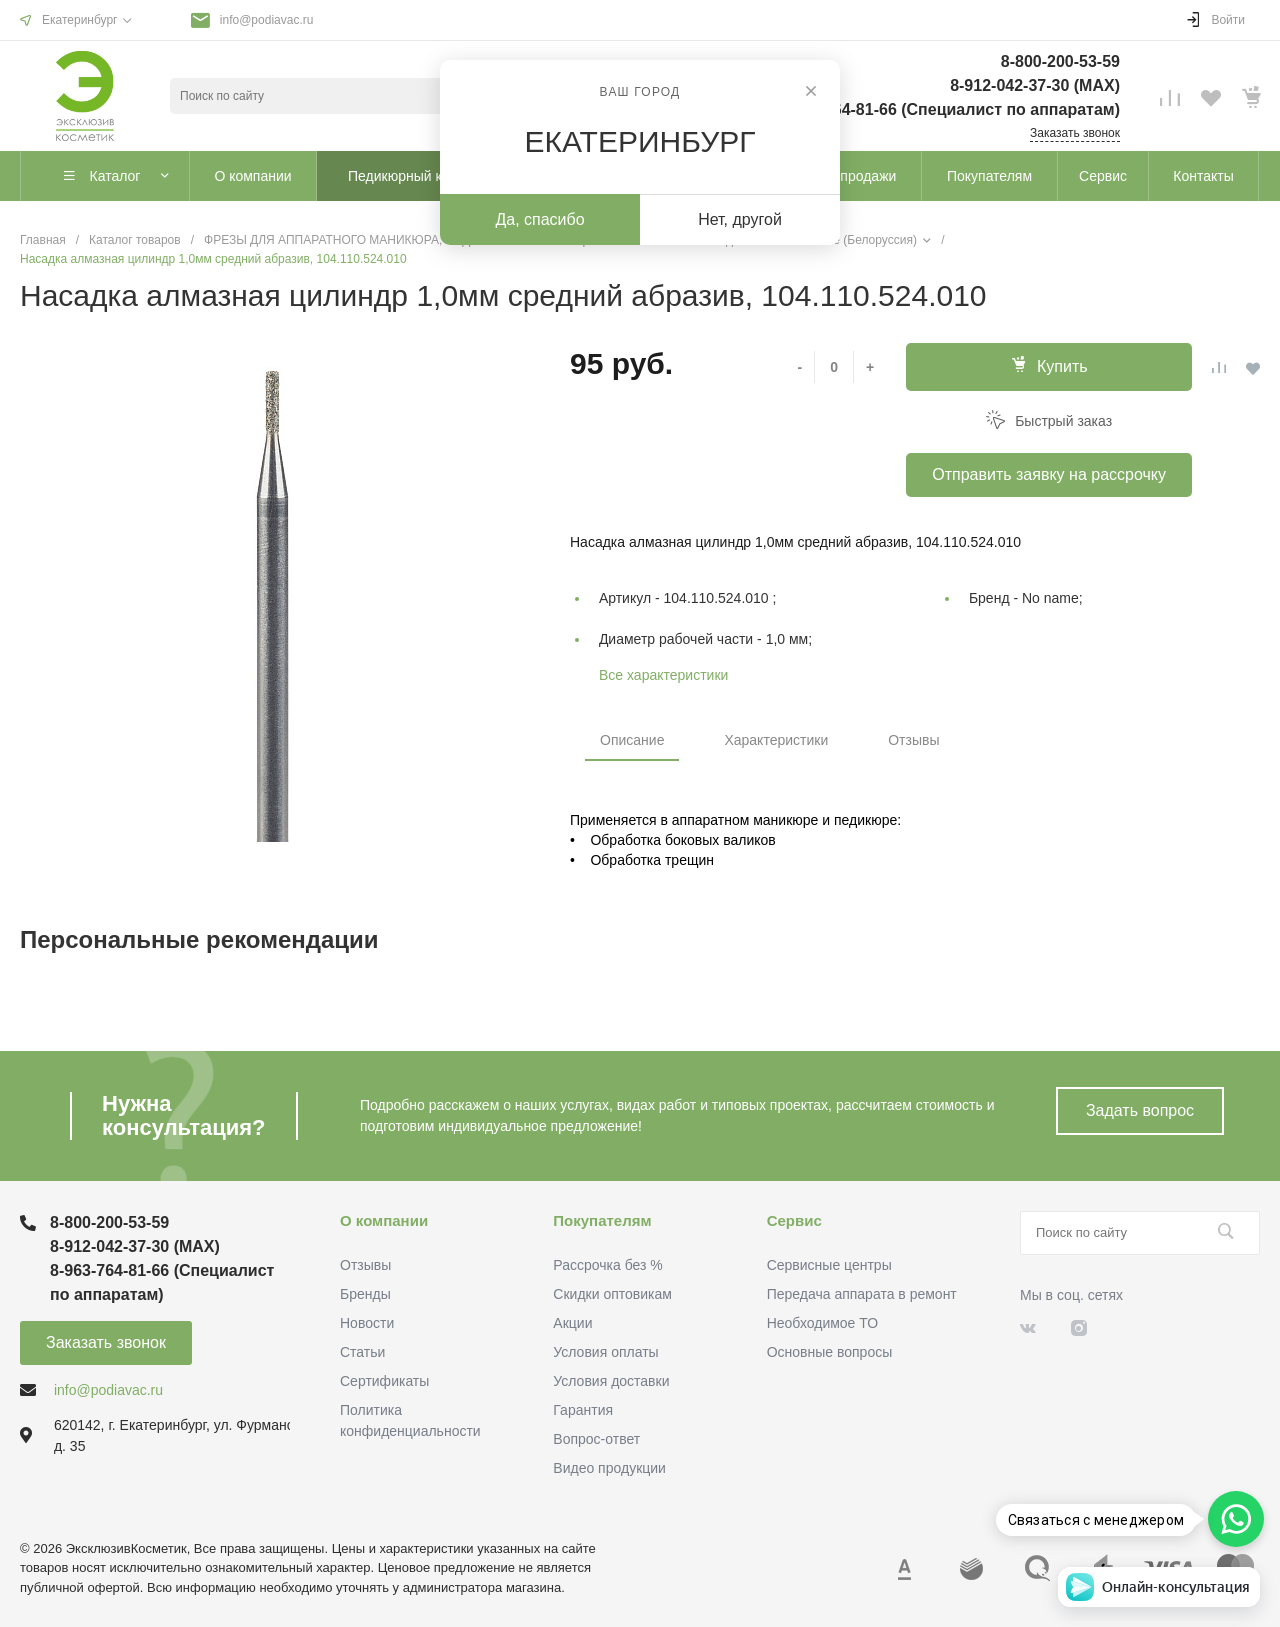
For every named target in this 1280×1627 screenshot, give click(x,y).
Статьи (362, 1352)
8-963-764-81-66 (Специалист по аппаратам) (949, 109)
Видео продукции (609, 1468)
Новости (367, 1323)
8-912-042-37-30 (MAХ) (1035, 85)
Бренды (365, 1294)
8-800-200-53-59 (1060, 61)
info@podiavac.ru (267, 20)
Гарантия (583, 1410)
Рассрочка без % (607, 1265)
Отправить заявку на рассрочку (1049, 474)
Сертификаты (384, 1381)
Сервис (794, 1220)
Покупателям (602, 1220)
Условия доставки (611, 1381)
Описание (632, 740)
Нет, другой (740, 219)
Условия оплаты (605, 1352)
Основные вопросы (830, 1352)
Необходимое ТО (822, 1323)
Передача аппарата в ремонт (862, 1294)
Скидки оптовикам (612, 1294)
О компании (384, 1220)
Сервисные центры (829, 1265)
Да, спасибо (539, 219)
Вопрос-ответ (596, 1439)
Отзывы (913, 740)
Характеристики (776, 740)
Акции (572, 1323)
